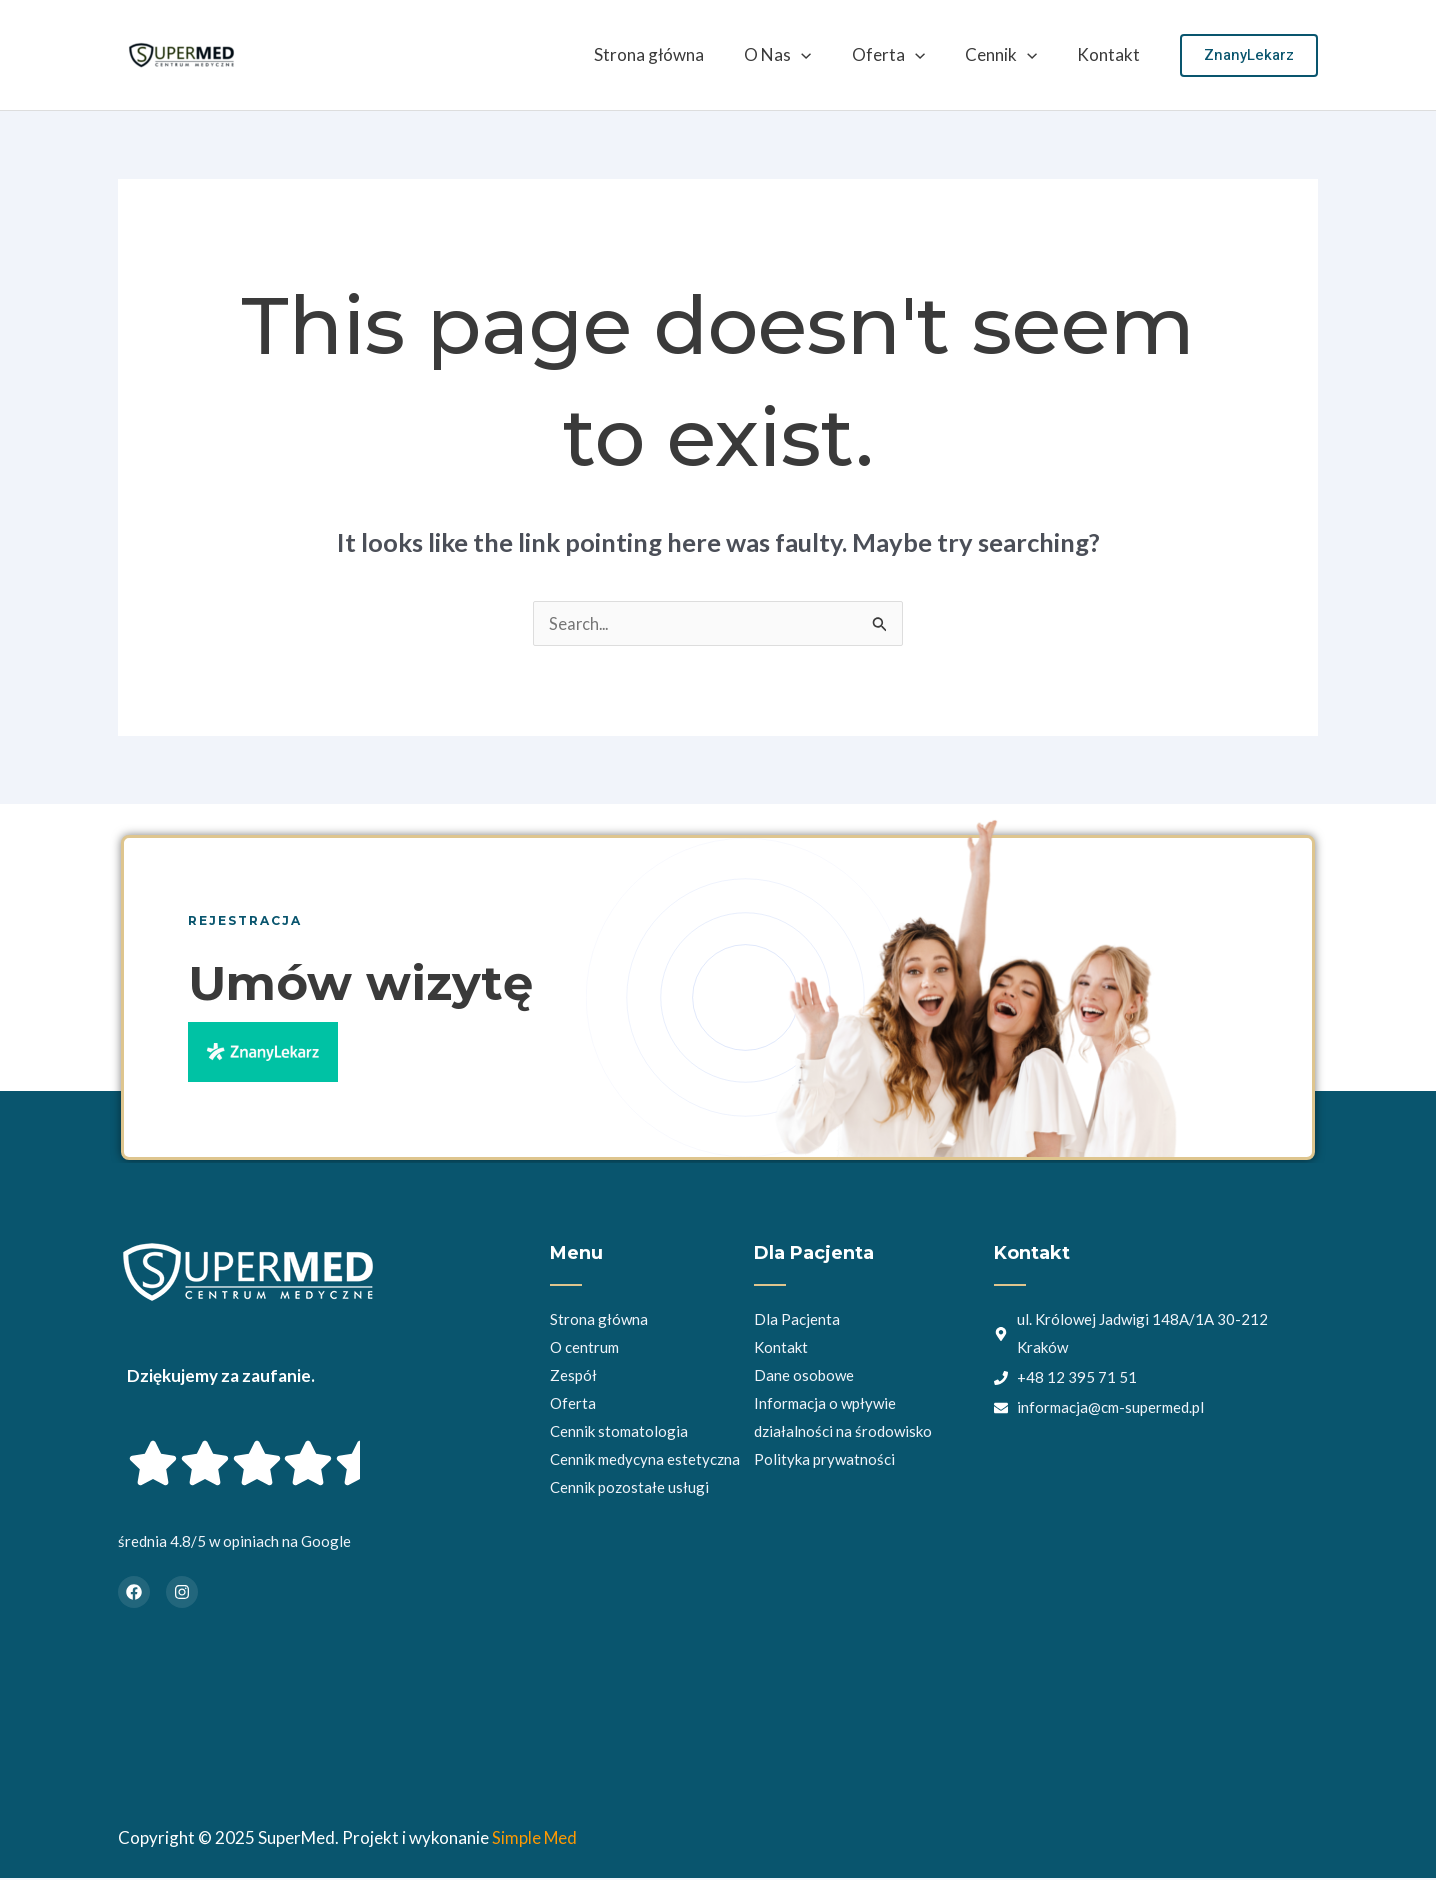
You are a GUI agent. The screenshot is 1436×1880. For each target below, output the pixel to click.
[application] (822, 55)
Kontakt (1111, 54)
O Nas (798, 55)
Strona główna (676, 54)
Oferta (903, 55)
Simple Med (535, 1839)
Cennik (1010, 55)
